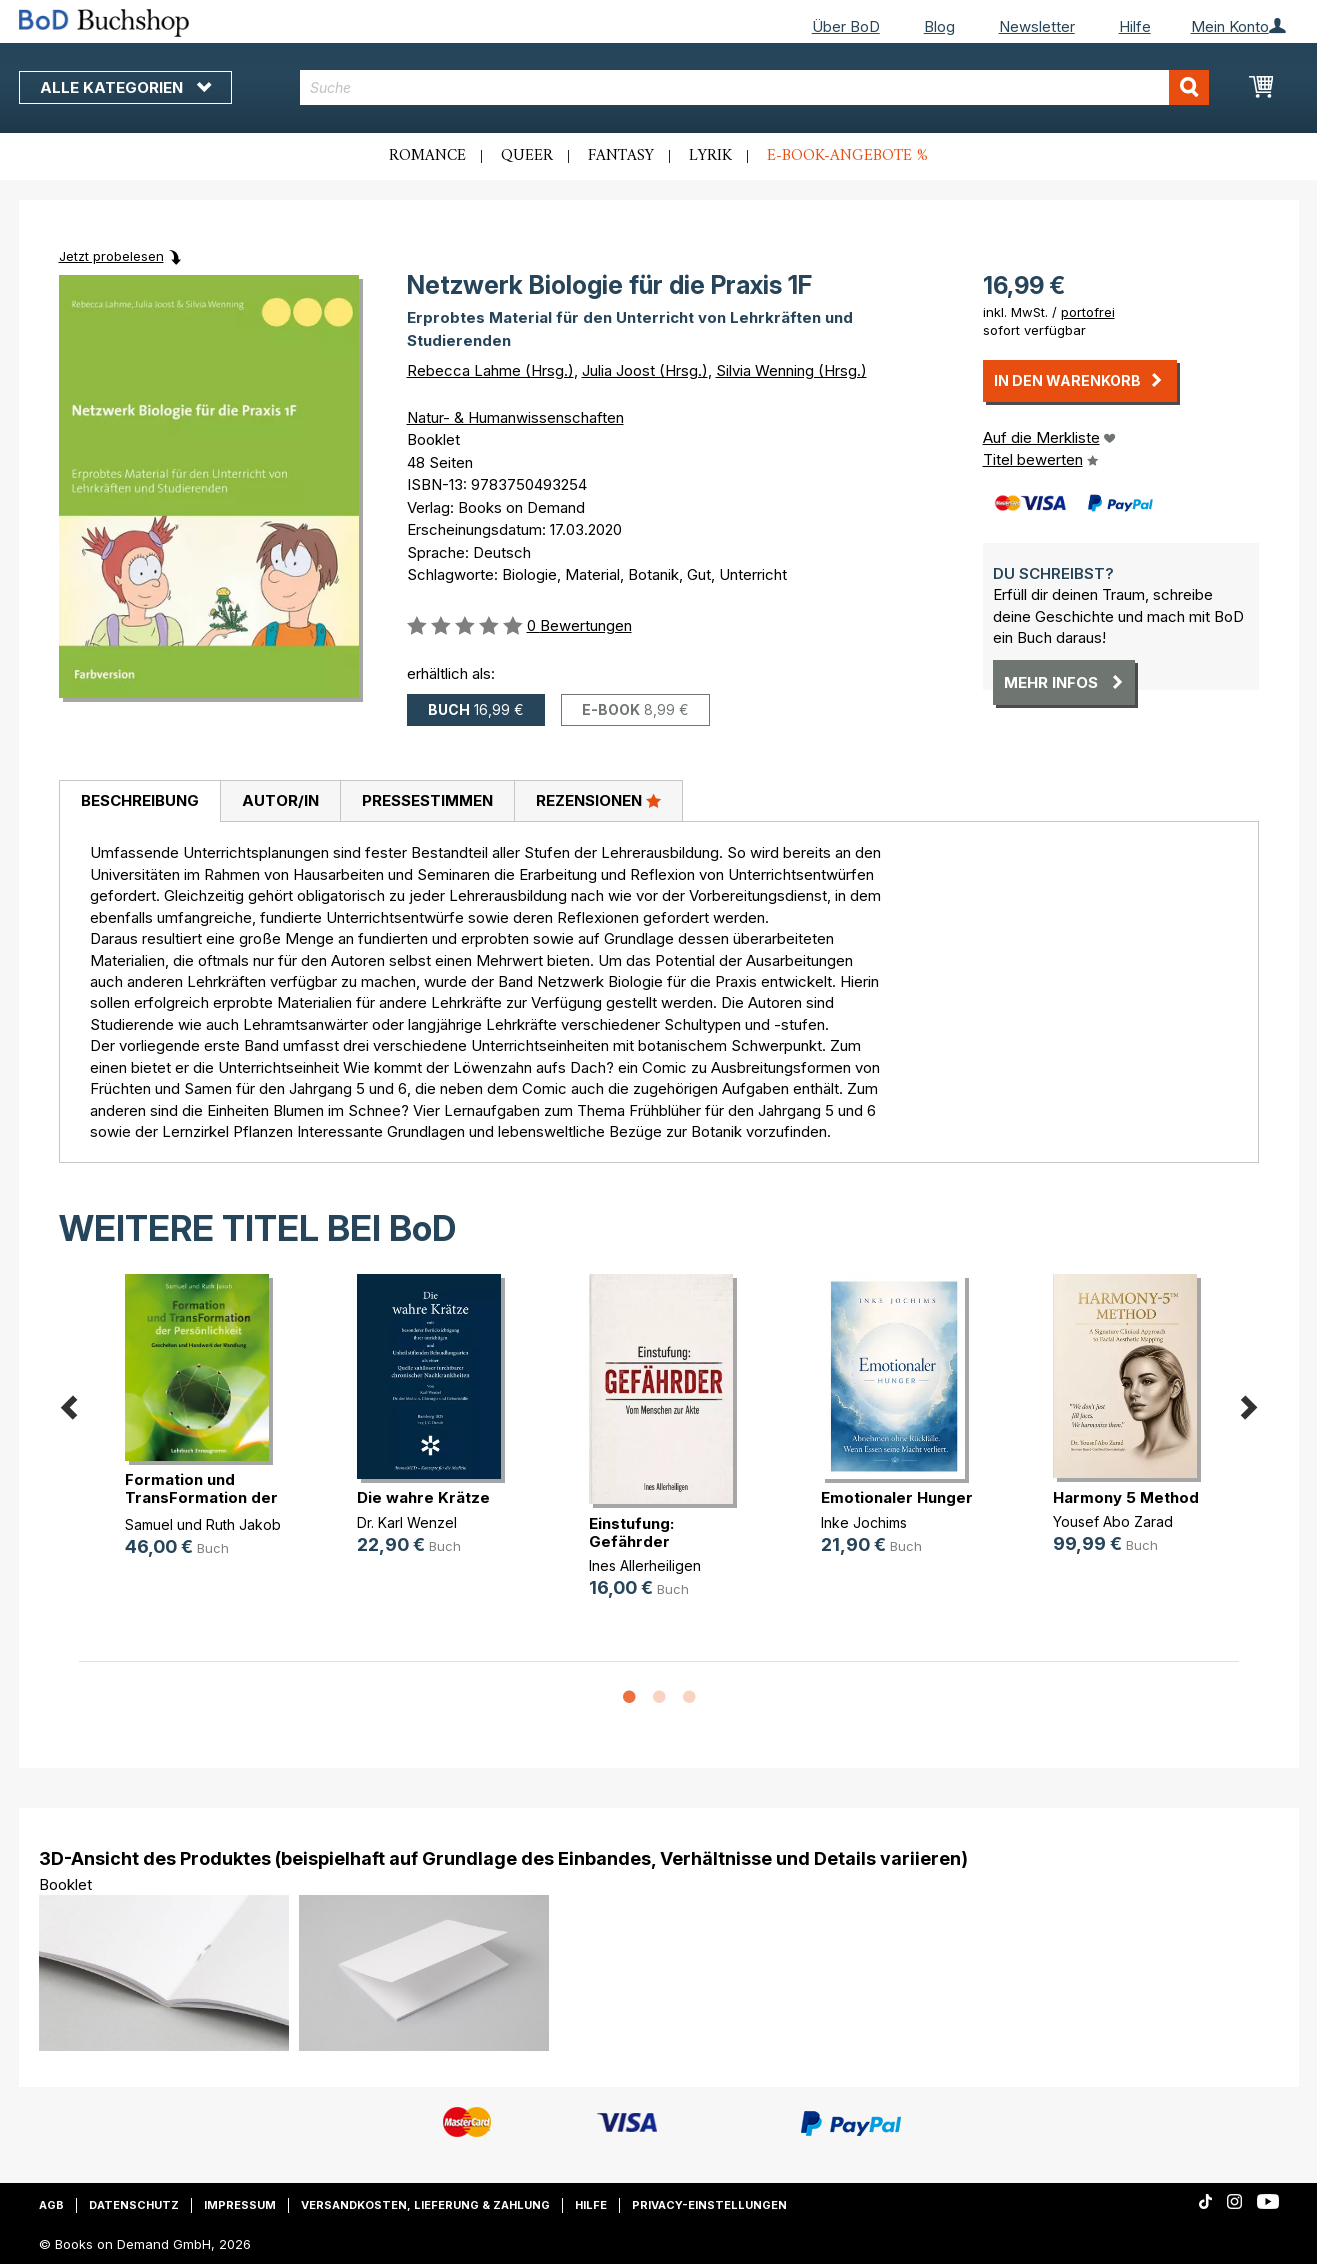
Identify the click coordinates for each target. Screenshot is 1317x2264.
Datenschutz (134, 2205)
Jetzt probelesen (111, 256)
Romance (427, 156)
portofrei (1088, 312)
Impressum (240, 2205)
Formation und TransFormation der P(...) (201, 1497)
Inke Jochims (864, 1522)
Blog (939, 26)
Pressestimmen (427, 800)
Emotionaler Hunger (897, 1497)
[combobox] (754, 87)
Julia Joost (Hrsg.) (645, 370)
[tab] (139, 802)
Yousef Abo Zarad (1113, 1521)
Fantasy (621, 156)
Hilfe (1135, 26)
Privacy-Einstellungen (709, 2205)
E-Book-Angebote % (847, 156)
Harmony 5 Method (1126, 1497)
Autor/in (280, 800)
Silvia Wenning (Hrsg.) (791, 370)
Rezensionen (598, 800)
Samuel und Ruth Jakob (203, 1524)
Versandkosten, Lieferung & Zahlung (425, 2205)
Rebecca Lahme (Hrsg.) (490, 370)
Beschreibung (140, 800)
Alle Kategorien (125, 87)
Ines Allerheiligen (645, 1565)
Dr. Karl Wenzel (407, 1522)
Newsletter (1037, 26)
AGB (51, 2205)
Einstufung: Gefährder (631, 1532)
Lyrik (710, 156)
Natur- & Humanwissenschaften (515, 417)
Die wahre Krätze (423, 1497)
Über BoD (846, 26)
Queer (527, 156)
